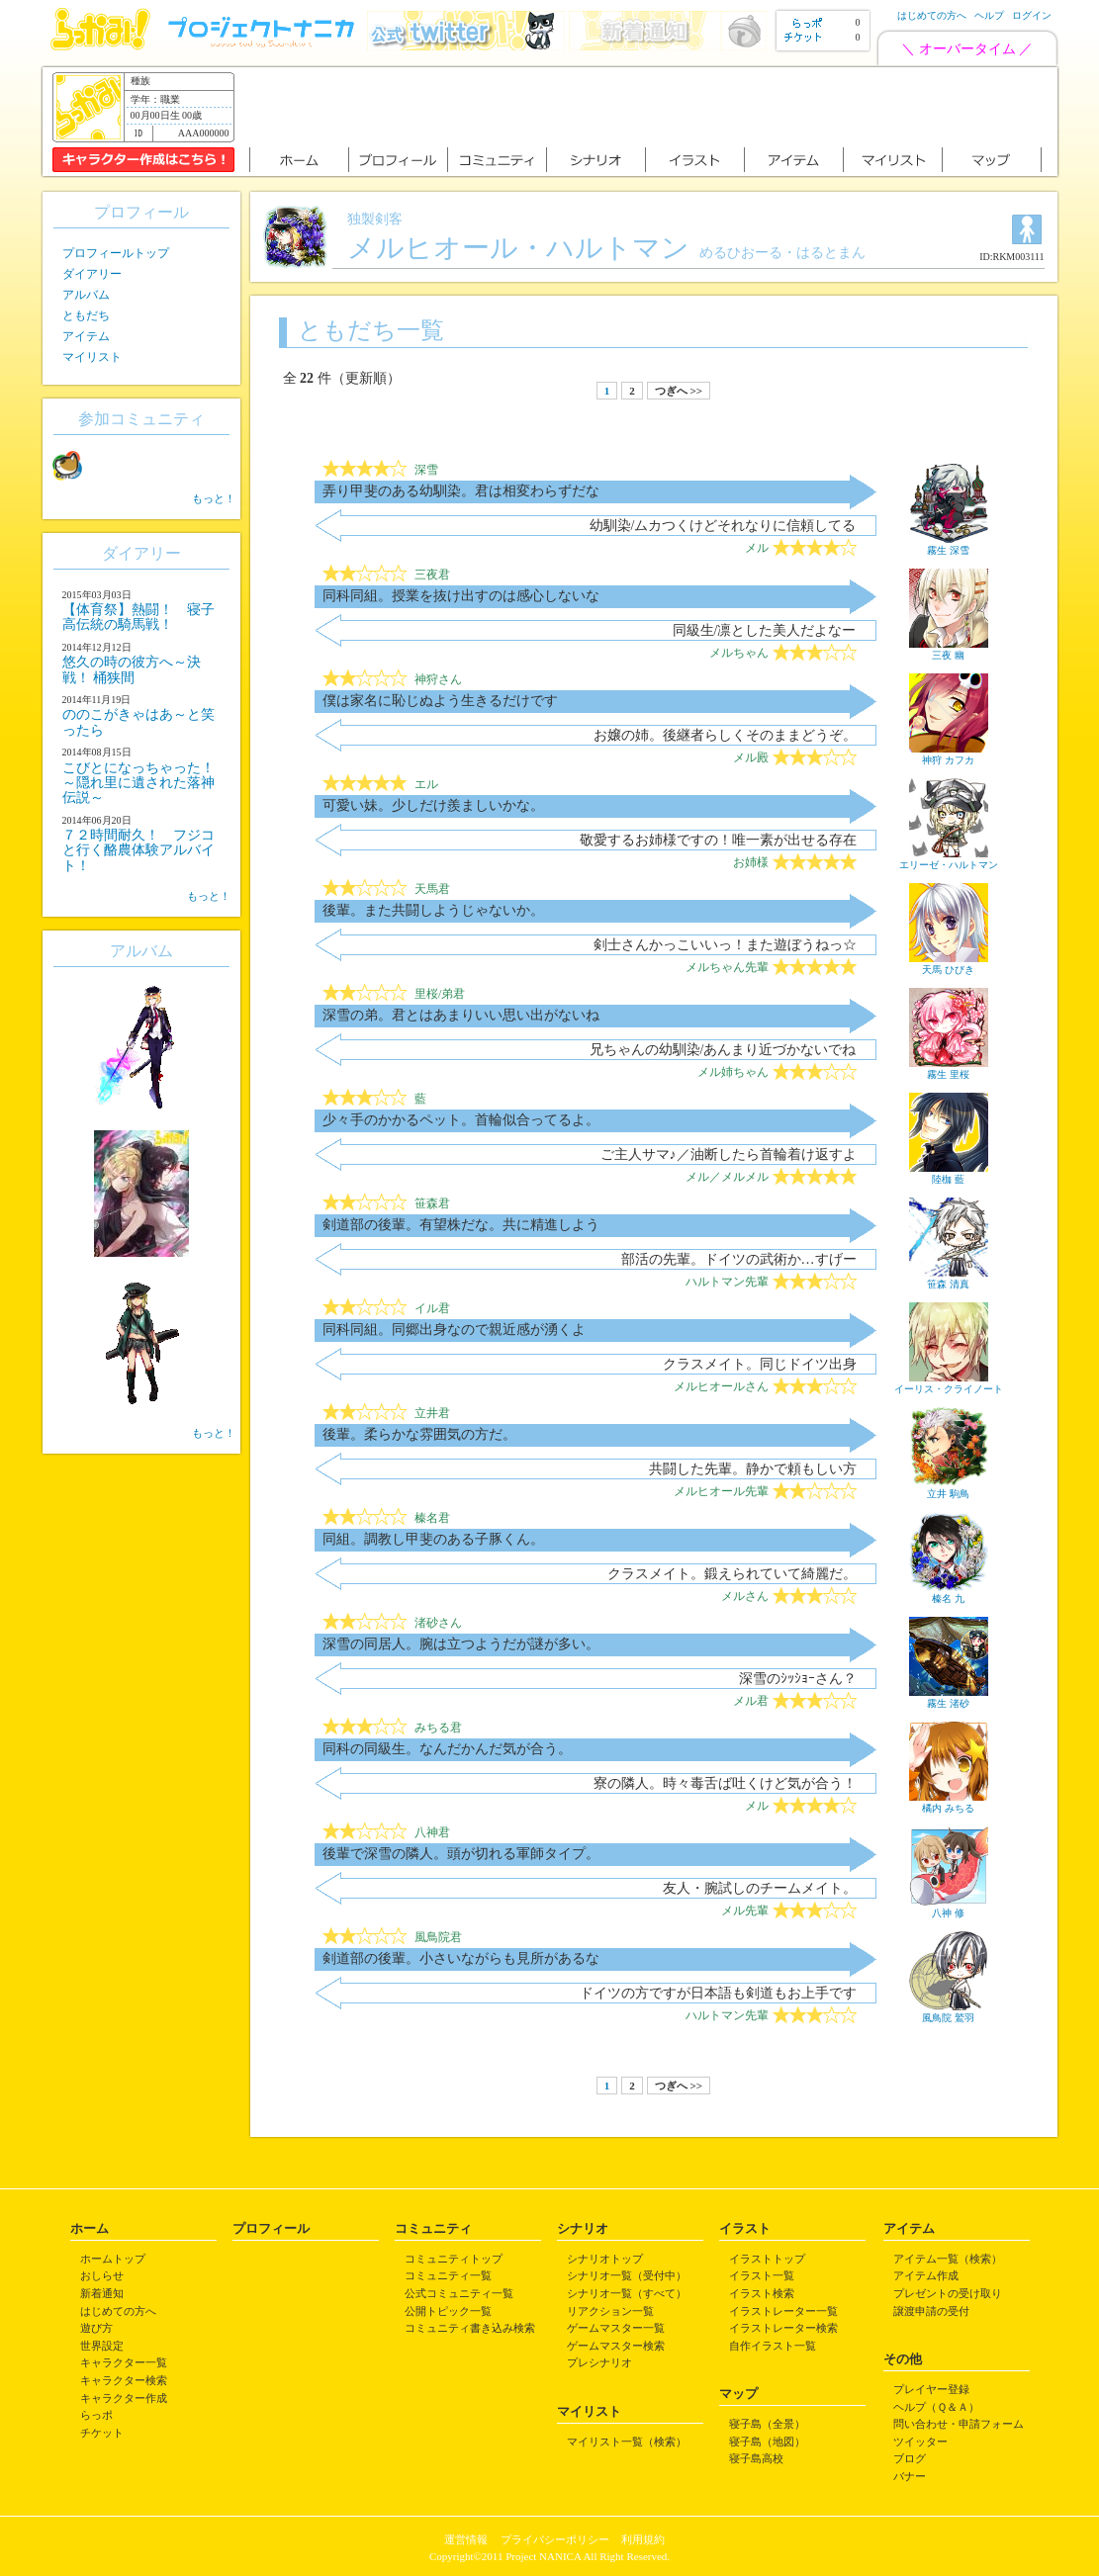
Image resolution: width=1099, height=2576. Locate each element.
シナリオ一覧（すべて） (627, 2293)
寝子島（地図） (767, 2441)
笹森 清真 (948, 1278)
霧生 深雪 (948, 545)
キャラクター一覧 (123, 2362)
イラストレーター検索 (783, 2328)
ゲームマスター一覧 (616, 2328)
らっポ (96, 2415)
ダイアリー (92, 274)
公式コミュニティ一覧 (459, 2293)
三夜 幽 (948, 650)
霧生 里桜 (948, 1069)
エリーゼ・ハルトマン (948, 859)
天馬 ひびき (948, 964)
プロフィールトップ (115, 253)
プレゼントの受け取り (947, 2293)
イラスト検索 (761, 2293)
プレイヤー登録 (931, 2389)
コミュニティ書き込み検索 (470, 2328)
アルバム (86, 295)
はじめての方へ (931, 15)
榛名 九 (948, 1593)
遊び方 (96, 2328)
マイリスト (92, 357)
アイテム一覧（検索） (947, 2259)
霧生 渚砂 (948, 1698)
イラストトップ (767, 2259)
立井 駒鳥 (948, 1488)
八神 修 (948, 1907)
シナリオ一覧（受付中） (627, 2275)
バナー (909, 2476)
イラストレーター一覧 (783, 2311)
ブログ (909, 2458)
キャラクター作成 (123, 2398)
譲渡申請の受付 (931, 2311)
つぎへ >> (678, 391)
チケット (102, 2433)
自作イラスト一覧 (772, 2346)
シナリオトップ (605, 2259)
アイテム (86, 336)
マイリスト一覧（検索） (627, 2441)
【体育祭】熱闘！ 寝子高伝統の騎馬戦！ (138, 617)
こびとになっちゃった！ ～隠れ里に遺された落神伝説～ (138, 783)
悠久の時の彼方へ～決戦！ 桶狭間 (131, 669)
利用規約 (643, 2539)
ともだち (86, 315)
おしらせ (102, 2275)
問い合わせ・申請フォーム (958, 2424)
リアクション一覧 (610, 2311)
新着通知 (102, 2293)
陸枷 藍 (948, 1174)
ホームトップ (112, 2259)
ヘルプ (989, 15)
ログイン (1032, 15)
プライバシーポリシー (555, 2539)
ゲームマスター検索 (616, 2346)
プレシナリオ (599, 2362)
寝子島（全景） (767, 2424)
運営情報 (466, 2539)
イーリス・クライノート (948, 1383)
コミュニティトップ (454, 2259)
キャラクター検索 (123, 2380)
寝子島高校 (756, 2458)
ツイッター (920, 2441)
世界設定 (102, 2346)
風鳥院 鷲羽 (948, 2012)
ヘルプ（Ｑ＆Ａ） (936, 2407)
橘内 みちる (948, 1803)
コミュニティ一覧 (448, 2275)
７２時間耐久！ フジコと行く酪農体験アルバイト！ (138, 850)
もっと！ (213, 498)
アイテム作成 (926, 2275)
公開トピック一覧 (448, 2311)
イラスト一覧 (761, 2275)
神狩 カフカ (948, 754)
